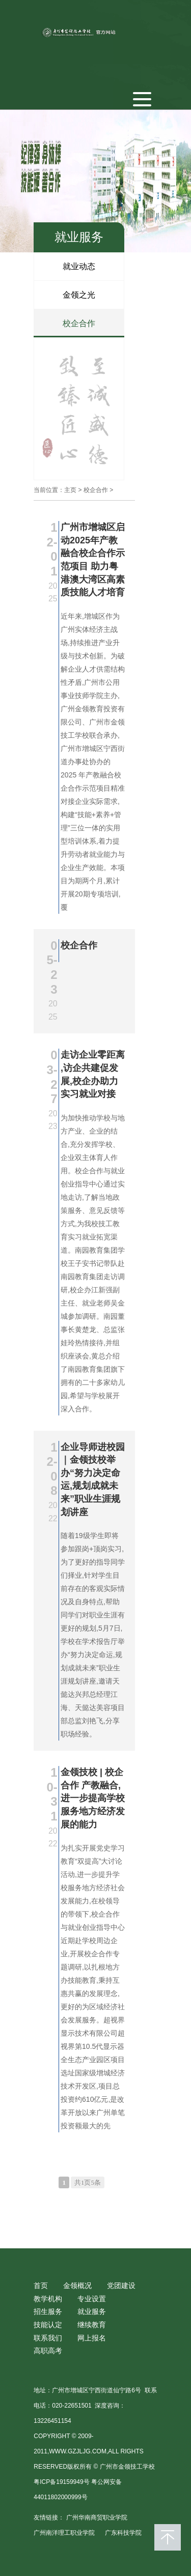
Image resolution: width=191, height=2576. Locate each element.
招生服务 (48, 2311)
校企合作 (79, 323)
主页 (70, 490)
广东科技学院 (123, 2532)
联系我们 (48, 2338)
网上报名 (91, 2338)
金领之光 (79, 295)
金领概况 (77, 2285)
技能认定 (48, 2325)
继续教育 (91, 2325)
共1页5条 (87, 2182)
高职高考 (48, 2351)
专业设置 (91, 2299)
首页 (41, 2285)
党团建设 (121, 2285)
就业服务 (91, 2311)
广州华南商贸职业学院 (96, 2517)
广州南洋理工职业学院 (64, 2532)
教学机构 (48, 2299)
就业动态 (79, 266)
